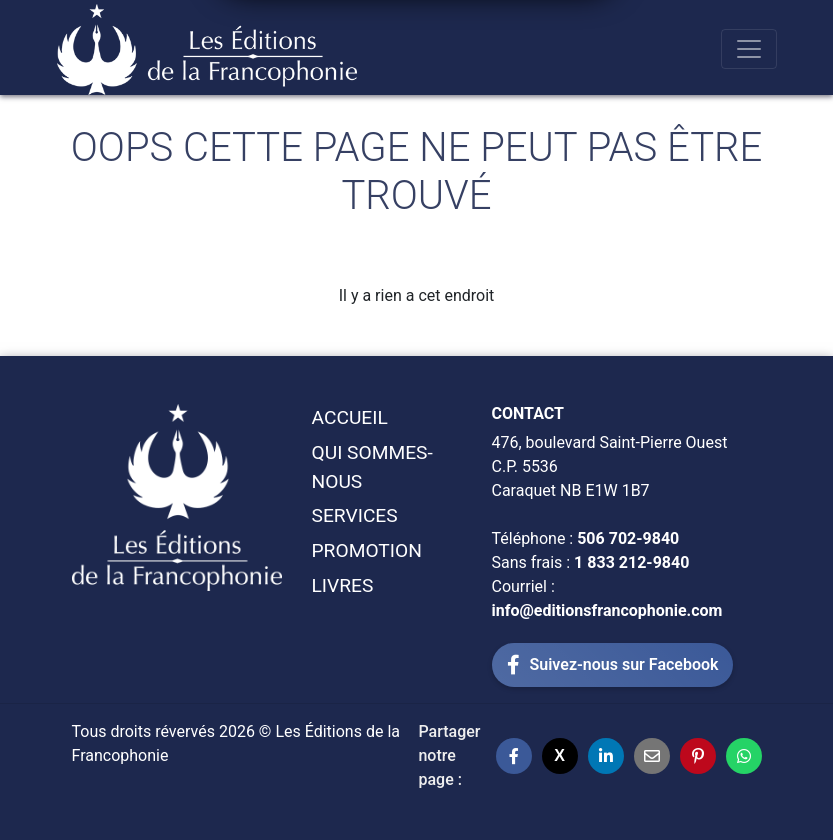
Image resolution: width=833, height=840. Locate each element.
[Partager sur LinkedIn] (606, 756)
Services (355, 515)
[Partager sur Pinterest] (698, 756)
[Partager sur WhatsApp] (744, 756)
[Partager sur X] (560, 756)
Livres (343, 585)
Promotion (367, 550)
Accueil (350, 417)
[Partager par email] (652, 756)
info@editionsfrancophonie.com (607, 610)
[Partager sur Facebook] (514, 756)
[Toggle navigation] (749, 49)
